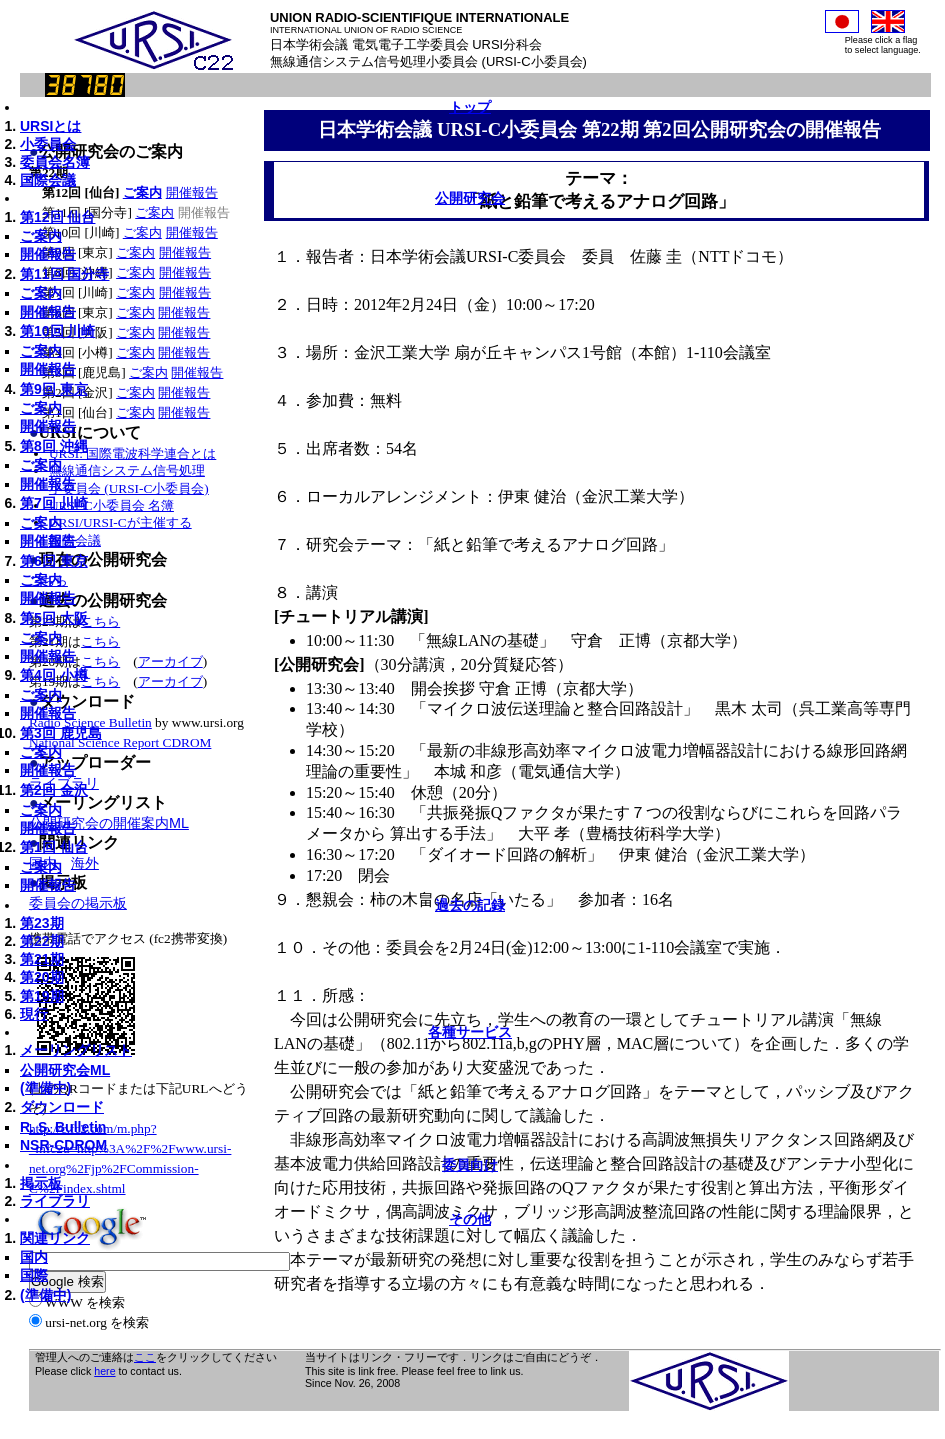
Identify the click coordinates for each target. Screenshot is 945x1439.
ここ (145, 1357)
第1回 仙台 (54, 847)
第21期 (42, 959)
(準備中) (45, 1088)
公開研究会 (470, 198)
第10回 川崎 (57, 331)
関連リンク (55, 1238)
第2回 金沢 (54, 790)
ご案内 (41, 236)
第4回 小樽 (54, 675)
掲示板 (41, 1183)
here (104, 1371)
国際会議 (48, 180)
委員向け (470, 1165)
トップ (470, 107)
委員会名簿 (55, 162)
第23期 (42, 923)
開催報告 (48, 254)
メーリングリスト (76, 1050)
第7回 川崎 (54, 503)
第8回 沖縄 (54, 446)
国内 (34, 1257)
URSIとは (50, 126)
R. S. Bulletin (63, 1127)
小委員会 (48, 144)
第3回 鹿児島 (61, 733)
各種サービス (470, 1032)
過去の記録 (470, 905)
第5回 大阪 (54, 618)
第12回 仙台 (57, 217)
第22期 (42, 941)
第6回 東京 (54, 561)
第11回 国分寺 (64, 274)
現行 (34, 1014)
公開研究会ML (65, 1070)
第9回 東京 (54, 389)
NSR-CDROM (63, 1145)
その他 (470, 1219)
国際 (34, 1275)
